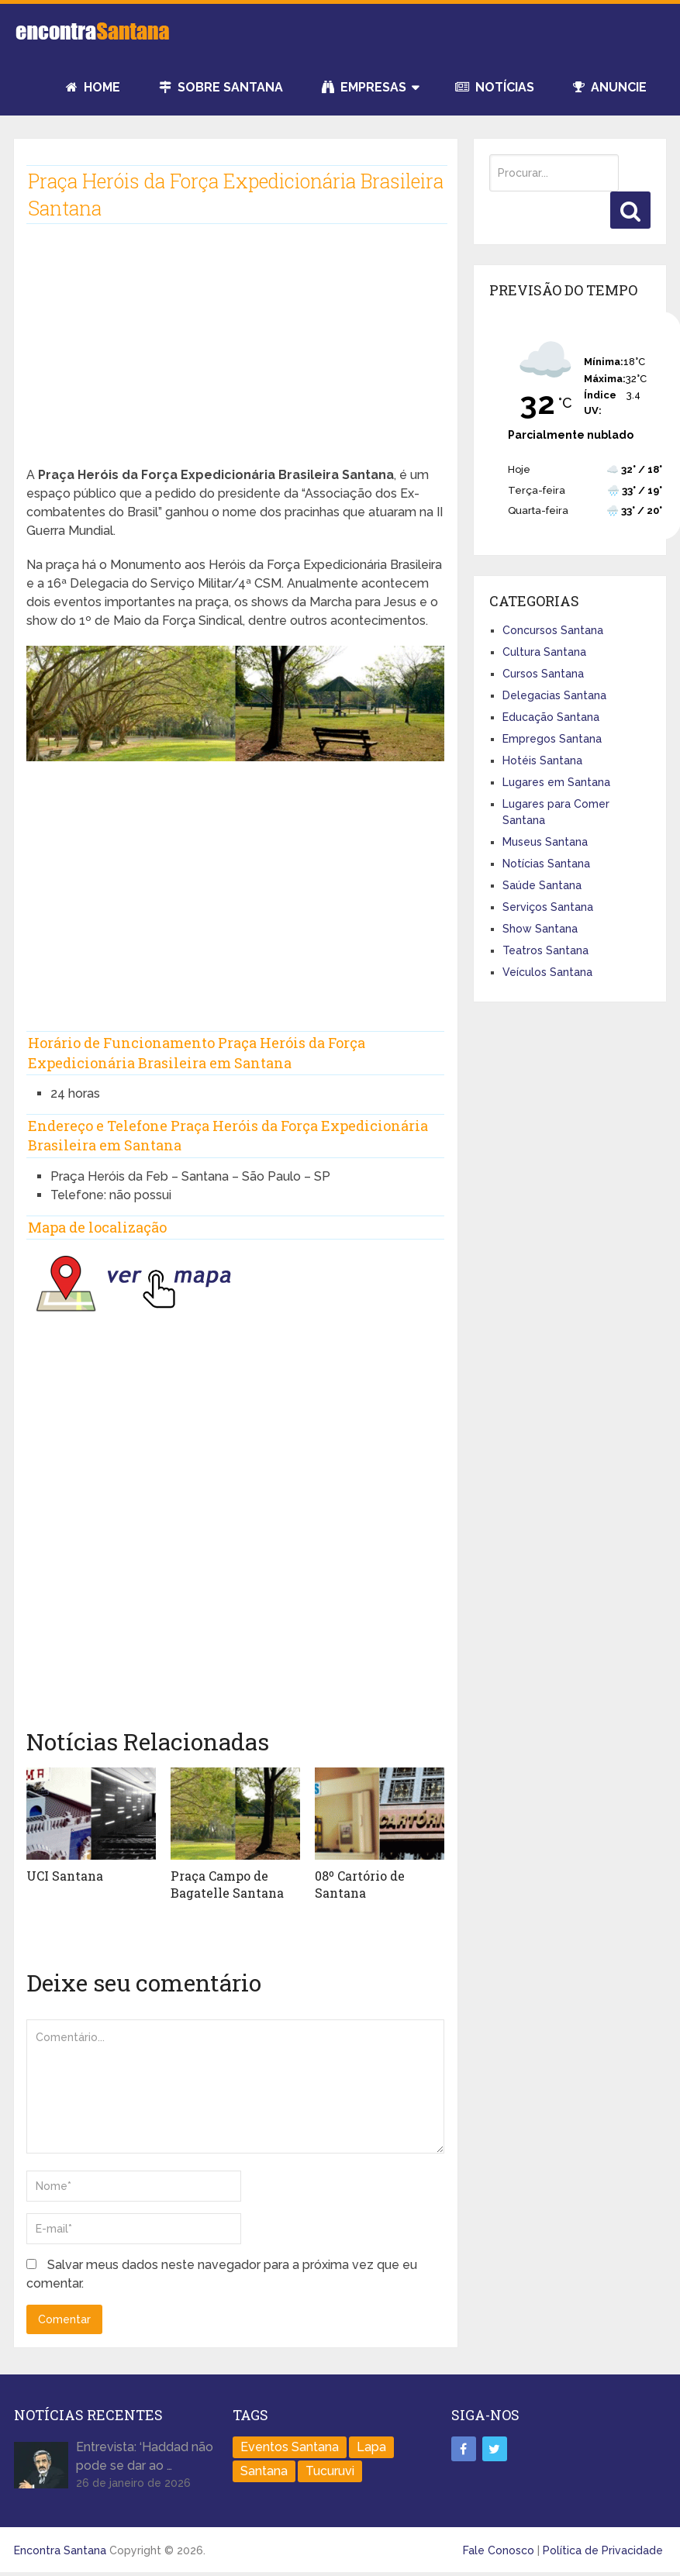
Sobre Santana (221, 87)
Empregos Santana (552, 739)
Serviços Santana (547, 907)
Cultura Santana (544, 652)
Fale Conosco (498, 2550)
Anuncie (610, 87)
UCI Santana (64, 1875)
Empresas (364, 87)
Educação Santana (550, 717)
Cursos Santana (543, 673)
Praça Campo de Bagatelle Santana (227, 1884)
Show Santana (540, 928)
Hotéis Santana (542, 760)
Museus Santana (545, 842)
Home (93, 87)
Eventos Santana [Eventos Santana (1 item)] (289, 2447)
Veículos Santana (547, 972)
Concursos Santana (552, 630)
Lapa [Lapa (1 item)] (371, 2447)
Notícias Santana (546, 863)
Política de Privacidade (603, 2550)
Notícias (494, 87)
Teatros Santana (545, 950)
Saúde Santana (542, 885)
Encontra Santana (60, 2550)
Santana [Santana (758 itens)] (264, 2471)
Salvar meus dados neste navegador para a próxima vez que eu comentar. (221, 2274)
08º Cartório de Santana (360, 1884)
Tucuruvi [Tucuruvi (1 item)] (329, 2471)
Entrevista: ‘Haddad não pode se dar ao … (144, 2456)
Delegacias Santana (554, 695)
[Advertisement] (235, 357)
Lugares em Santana (556, 782)
